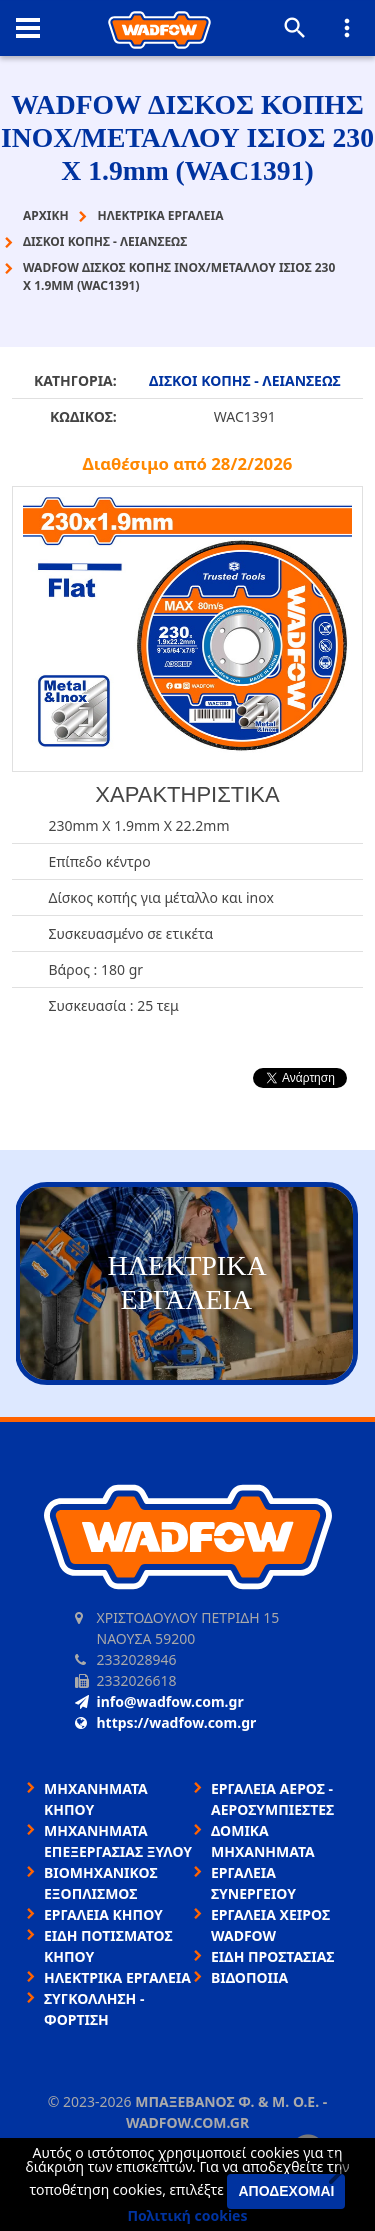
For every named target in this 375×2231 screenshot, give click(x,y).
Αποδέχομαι (286, 2191)
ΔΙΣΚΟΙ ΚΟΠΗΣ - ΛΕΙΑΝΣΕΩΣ (245, 380)
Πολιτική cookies (188, 2215)
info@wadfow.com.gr (159, 1701)
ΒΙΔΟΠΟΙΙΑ (249, 1977)
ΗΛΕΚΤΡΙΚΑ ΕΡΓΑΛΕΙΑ (117, 1977)
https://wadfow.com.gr (166, 1722)
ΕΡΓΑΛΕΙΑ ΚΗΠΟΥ (103, 1914)
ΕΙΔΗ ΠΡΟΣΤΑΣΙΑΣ (272, 1956)
